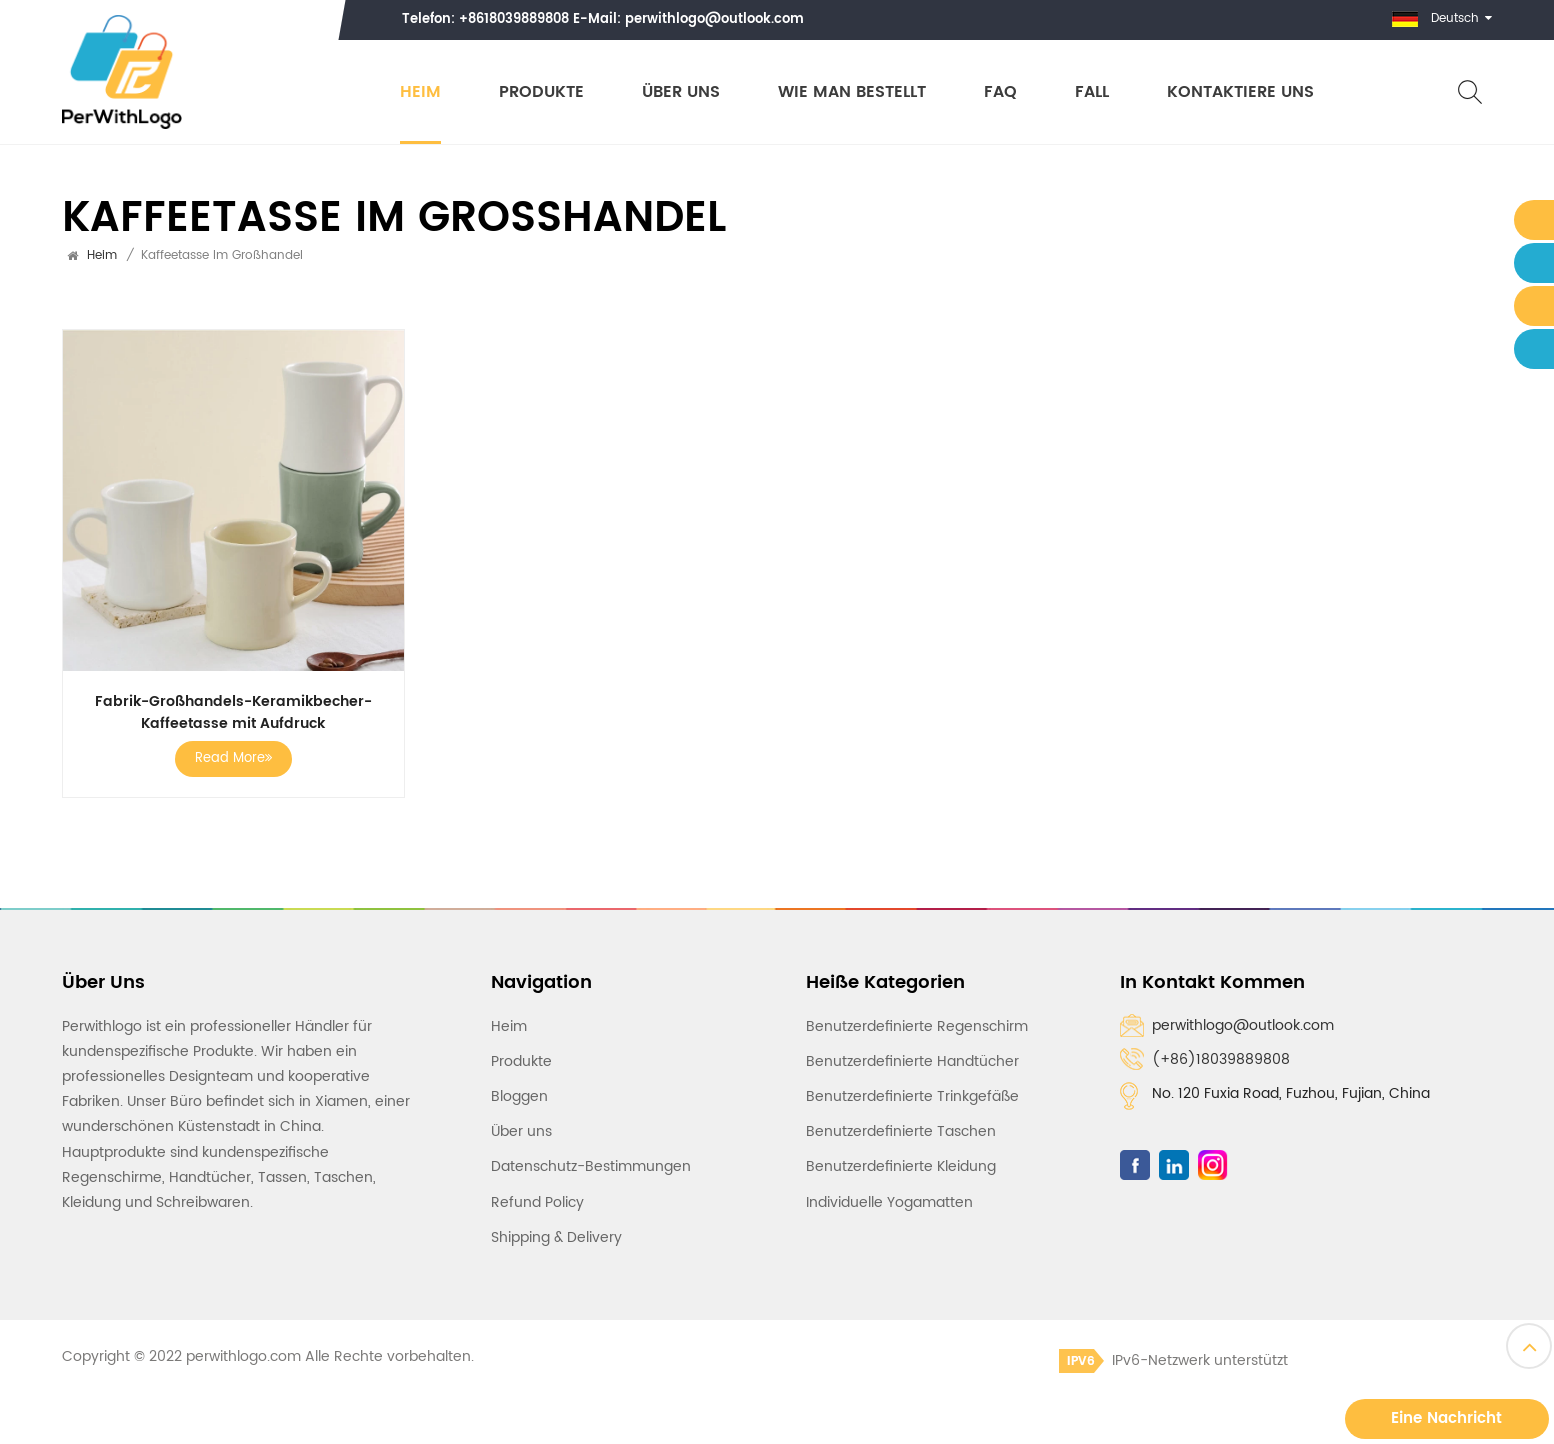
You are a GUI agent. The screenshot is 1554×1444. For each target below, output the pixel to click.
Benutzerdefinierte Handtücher (912, 1061)
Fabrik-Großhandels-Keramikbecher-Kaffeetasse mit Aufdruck (233, 713)
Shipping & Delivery (556, 1237)
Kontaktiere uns (1240, 92)
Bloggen (519, 1096)
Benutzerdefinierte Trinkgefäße (912, 1096)
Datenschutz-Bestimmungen (591, 1166)
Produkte (541, 92)
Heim (420, 92)
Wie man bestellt (852, 92)
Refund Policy (537, 1202)
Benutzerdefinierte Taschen (901, 1131)
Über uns (681, 92)
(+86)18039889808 (1221, 1059)
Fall (1092, 92)
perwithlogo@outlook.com (714, 19)
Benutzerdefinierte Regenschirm (917, 1026)
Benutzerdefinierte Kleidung (901, 1166)
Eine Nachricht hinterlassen (1446, 1422)
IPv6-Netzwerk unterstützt (1173, 1360)
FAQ (1000, 92)
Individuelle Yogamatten (889, 1202)
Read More (233, 758)
